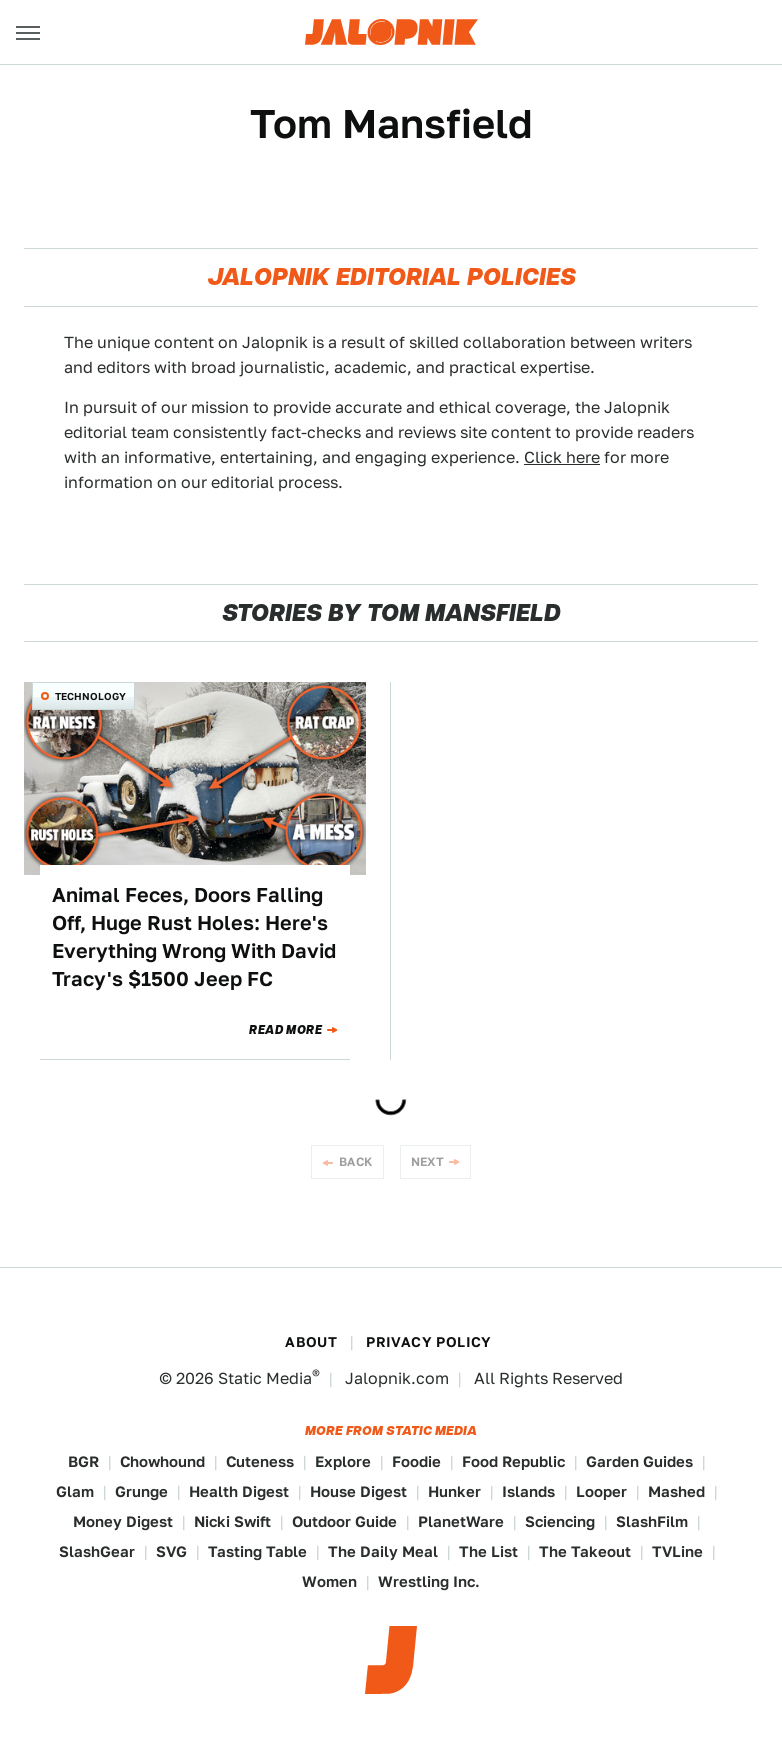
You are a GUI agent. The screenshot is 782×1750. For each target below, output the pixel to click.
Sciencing (560, 1521)
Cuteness (260, 1461)
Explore (343, 1461)
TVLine (677, 1551)
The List (488, 1551)
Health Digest (239, 1491)
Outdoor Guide (344, 1521)
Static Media (265, 1378)
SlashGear (97, 1551)
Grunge (141, 1491)
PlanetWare (461, 1521)
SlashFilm (652, 1521)
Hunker (454, 1491)
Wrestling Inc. (429, 1581)
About (311, 1342)
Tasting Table (257, 1551)
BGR (83, 1461)
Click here (562, 457)
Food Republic (513, 1461)
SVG (171, 1551)
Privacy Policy (429, 1342)
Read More (285, 1030)
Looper (601, 1491)
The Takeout (585, 1551)
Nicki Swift (232, 1521)
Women (329, 1581)
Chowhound (162, 1461)
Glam (75, 1491)
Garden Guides (639, 1461)
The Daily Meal (383, 1551)
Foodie (416, 1461)
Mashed (676, 1491)
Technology (90, 696)
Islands (528, 1491)
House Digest (358, 1491)
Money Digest (123, 1521)
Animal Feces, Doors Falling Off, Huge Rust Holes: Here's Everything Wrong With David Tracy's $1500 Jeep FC (194, 937)
